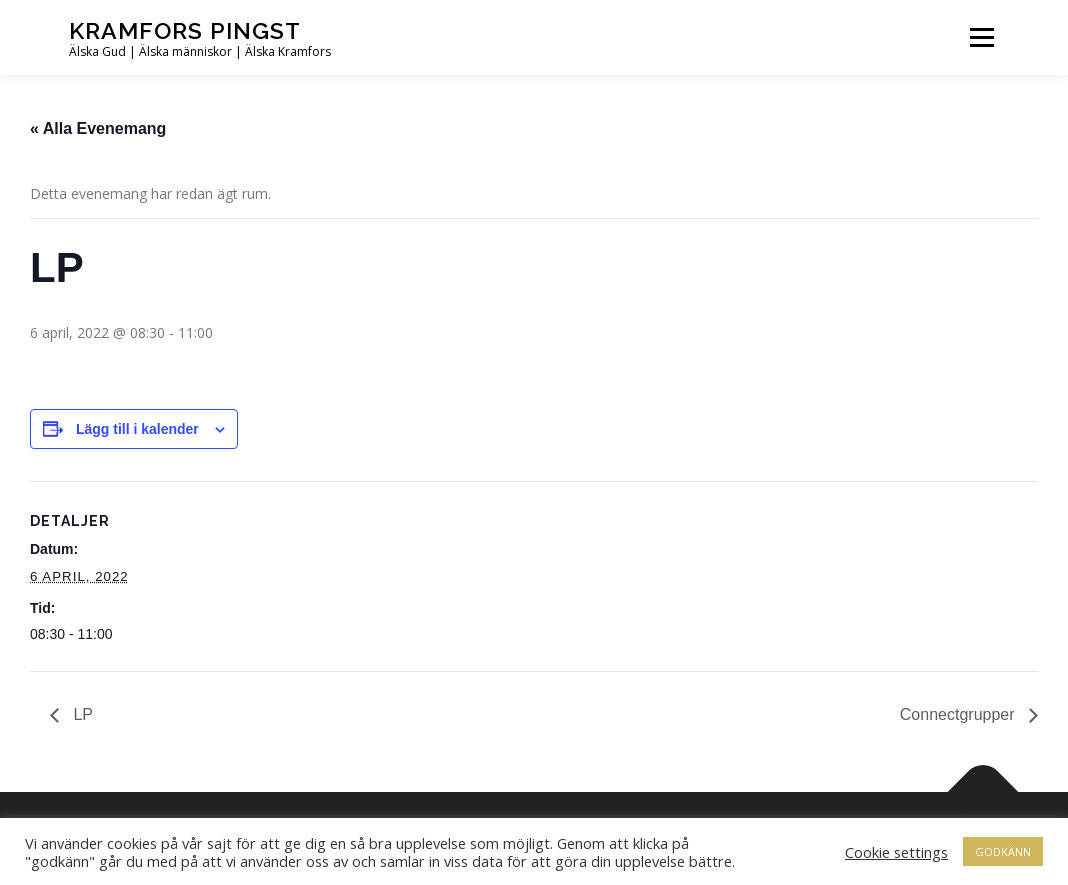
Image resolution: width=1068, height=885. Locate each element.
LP (81, 714)
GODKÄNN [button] (1003, 851)
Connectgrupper (959, 714)
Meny (981, 37)
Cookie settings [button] (896, 852)
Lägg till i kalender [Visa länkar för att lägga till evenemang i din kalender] (137, 429)
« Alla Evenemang (98, 128)
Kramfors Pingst (185, 30)
